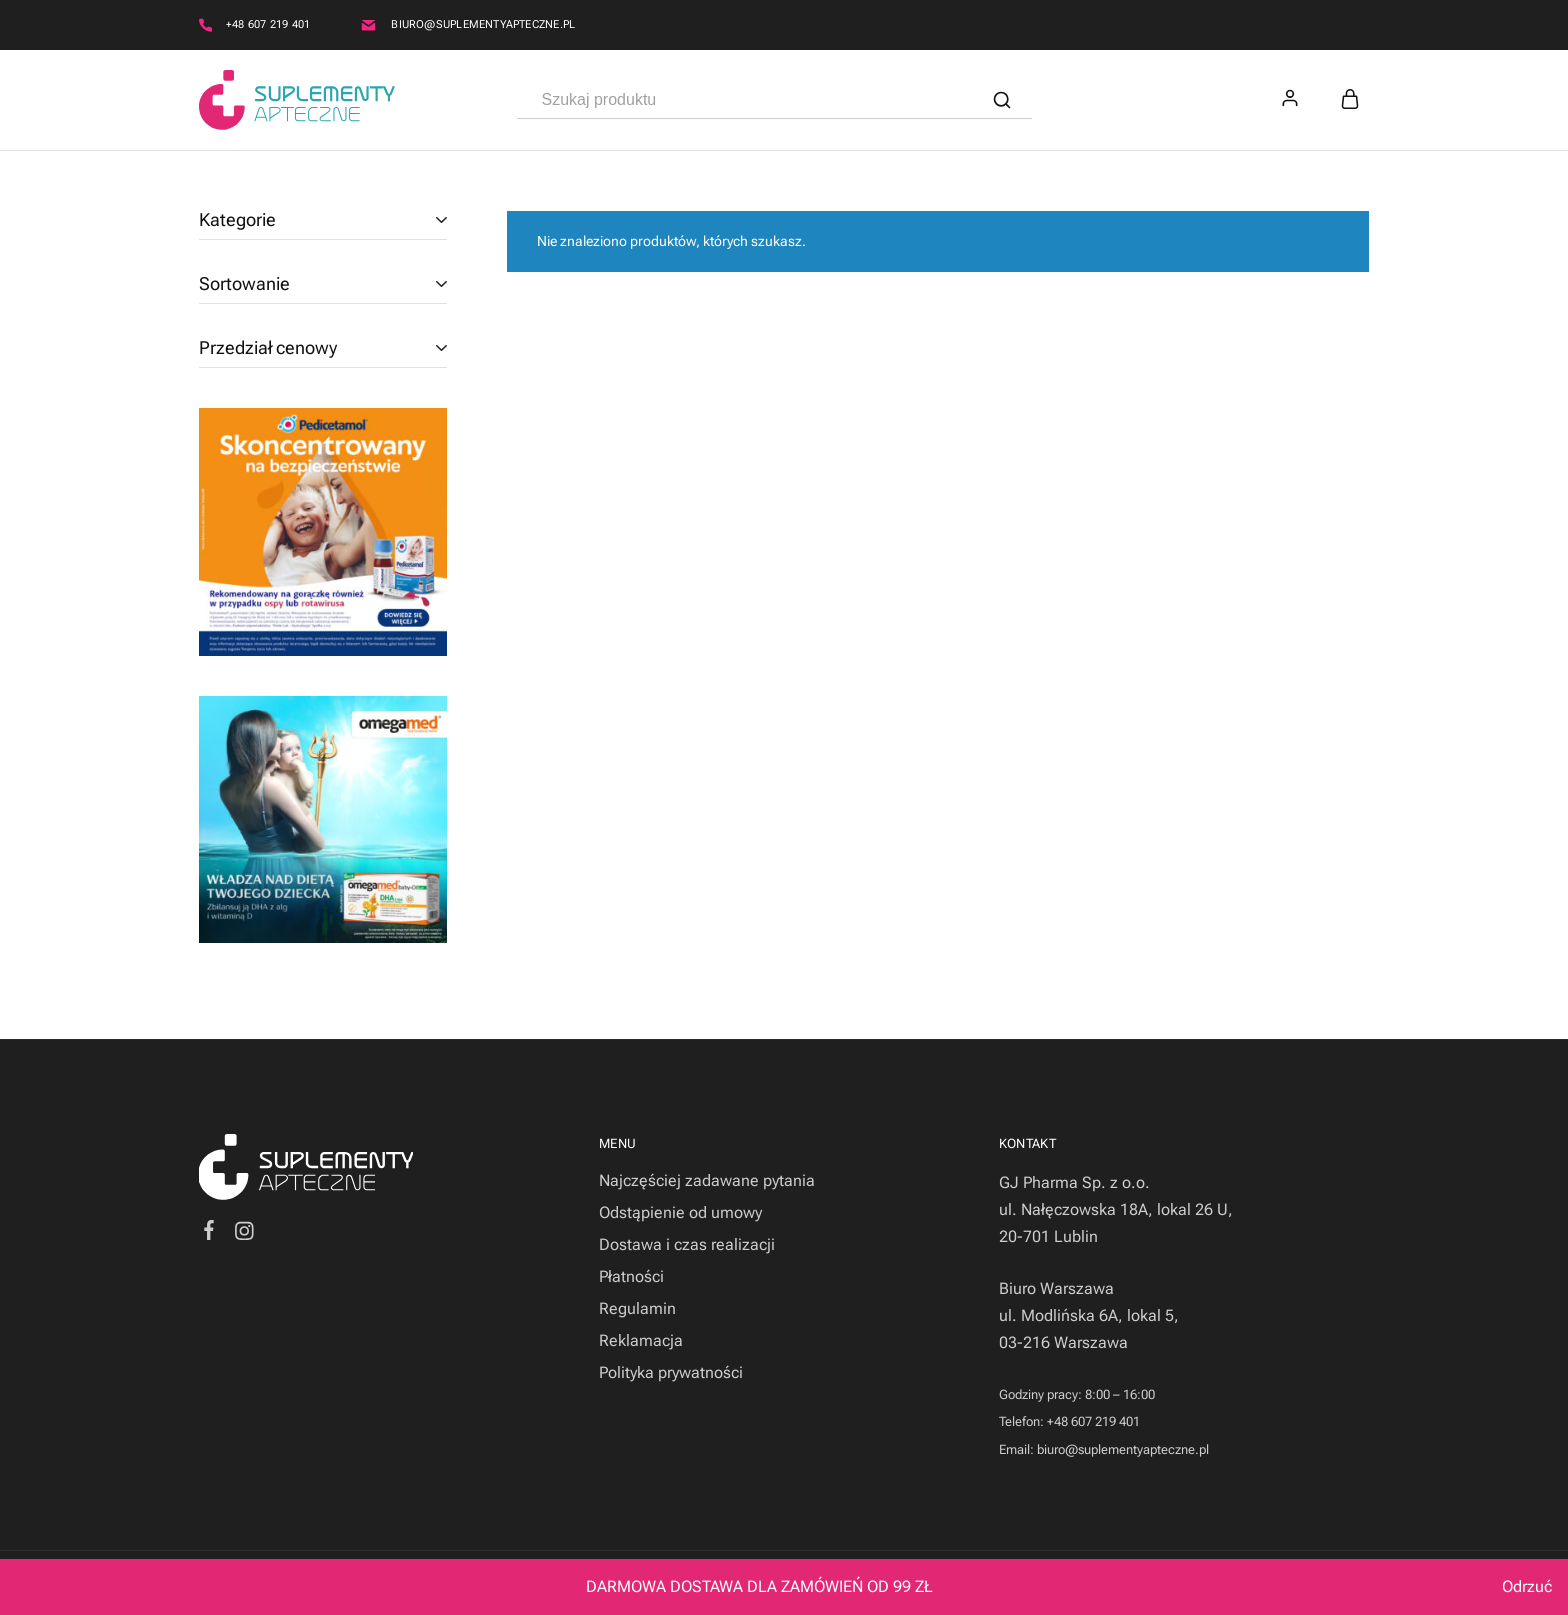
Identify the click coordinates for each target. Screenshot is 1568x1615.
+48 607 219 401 (268, 24)
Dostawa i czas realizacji (687, 1244)
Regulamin (637, 1308)
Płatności (631, 1276)
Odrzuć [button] (1527, 1586)
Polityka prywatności (671, 1372)
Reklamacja (641, 1340)
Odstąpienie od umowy (680, 1212)
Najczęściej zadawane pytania (707, 1180)
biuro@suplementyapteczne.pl (483, 24)
